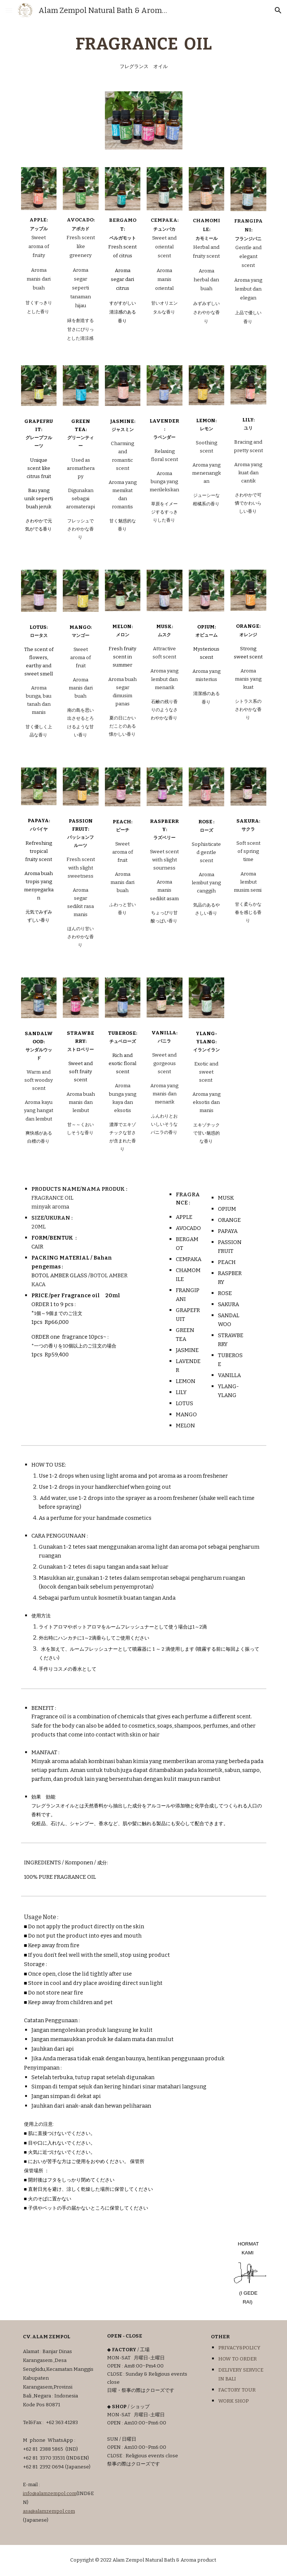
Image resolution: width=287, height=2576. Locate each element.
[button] (9, 10)
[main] (143, 52)
